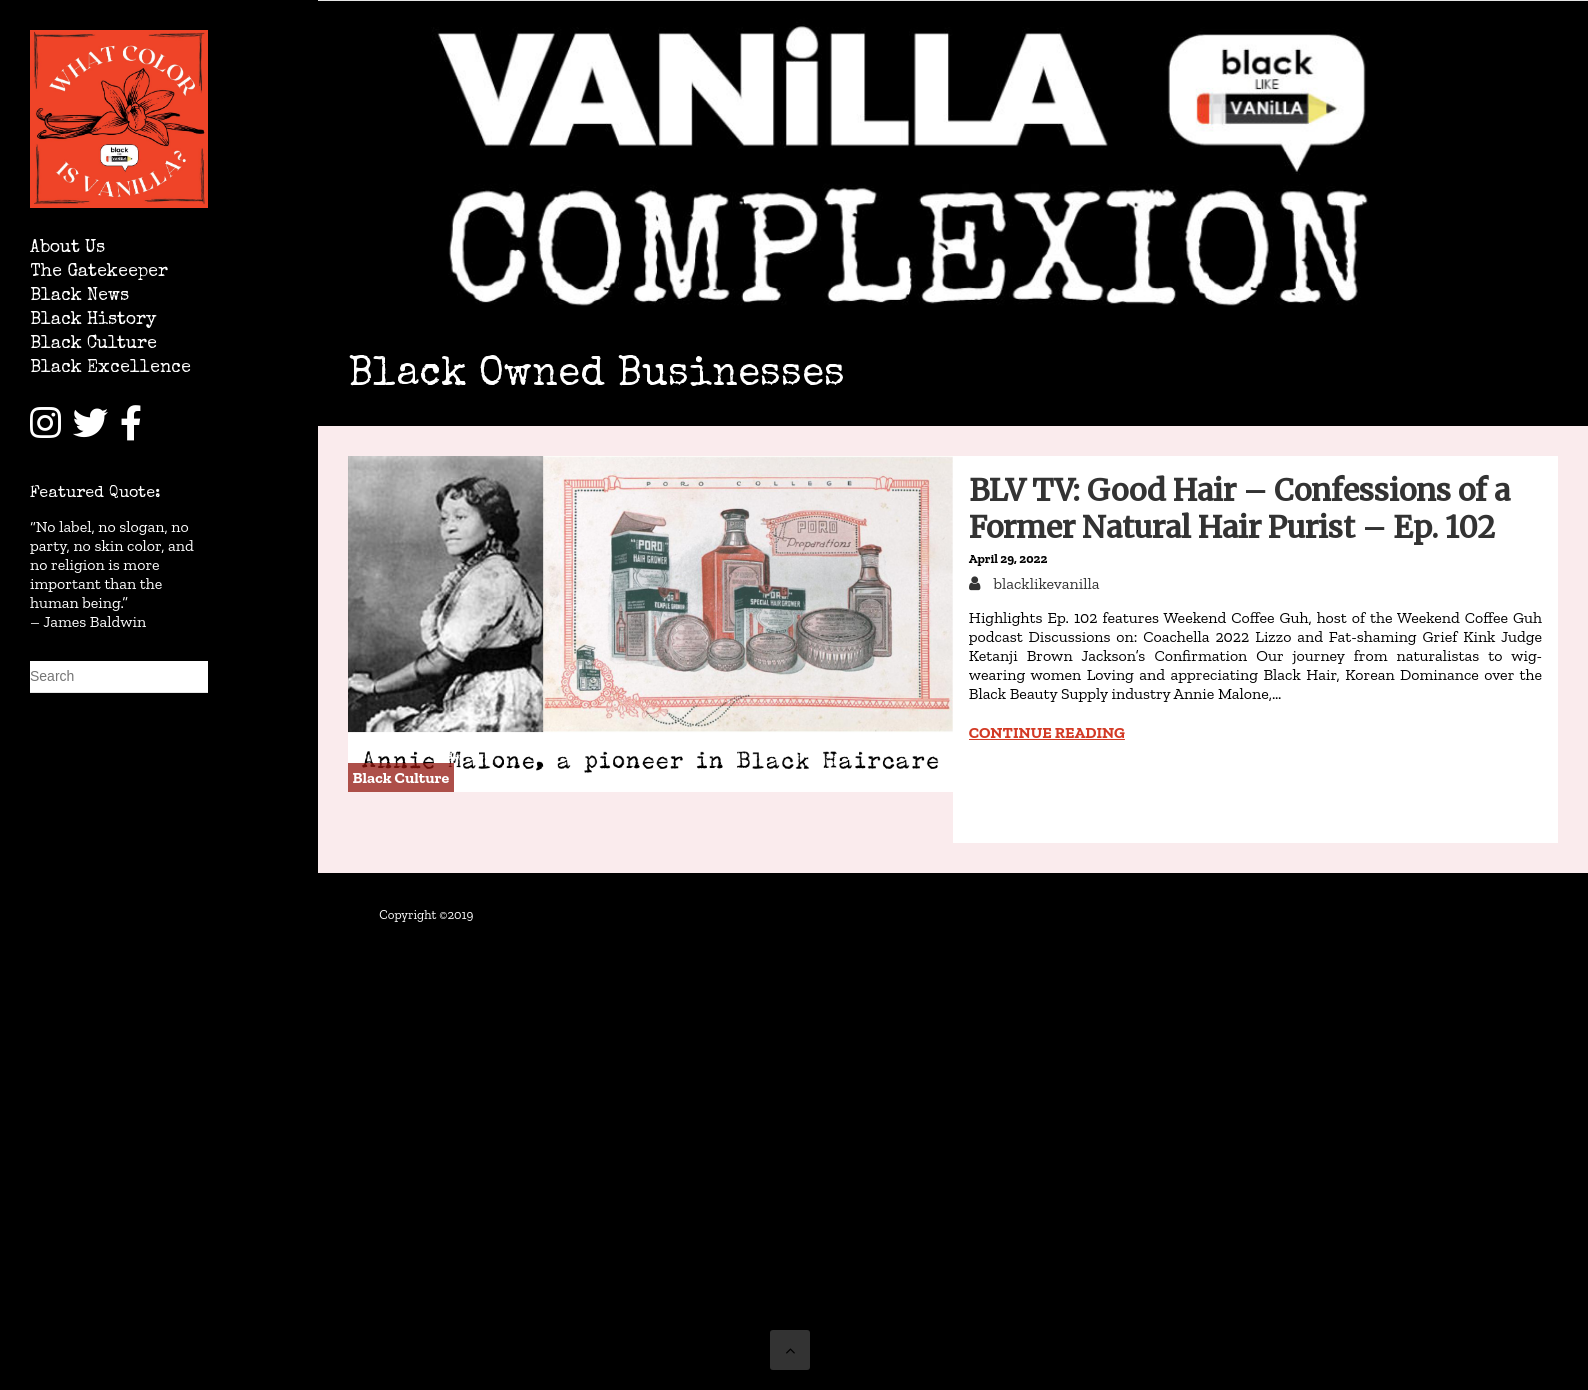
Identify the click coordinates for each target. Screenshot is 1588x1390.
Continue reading (1047, 732)
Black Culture (93, 344)
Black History (93, 320)
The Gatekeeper (99, 272)
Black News (79, 296)
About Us (67, 248)
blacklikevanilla (1045, 583)
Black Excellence (110, 368)
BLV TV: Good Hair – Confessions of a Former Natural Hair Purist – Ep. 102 (1239, 508)
